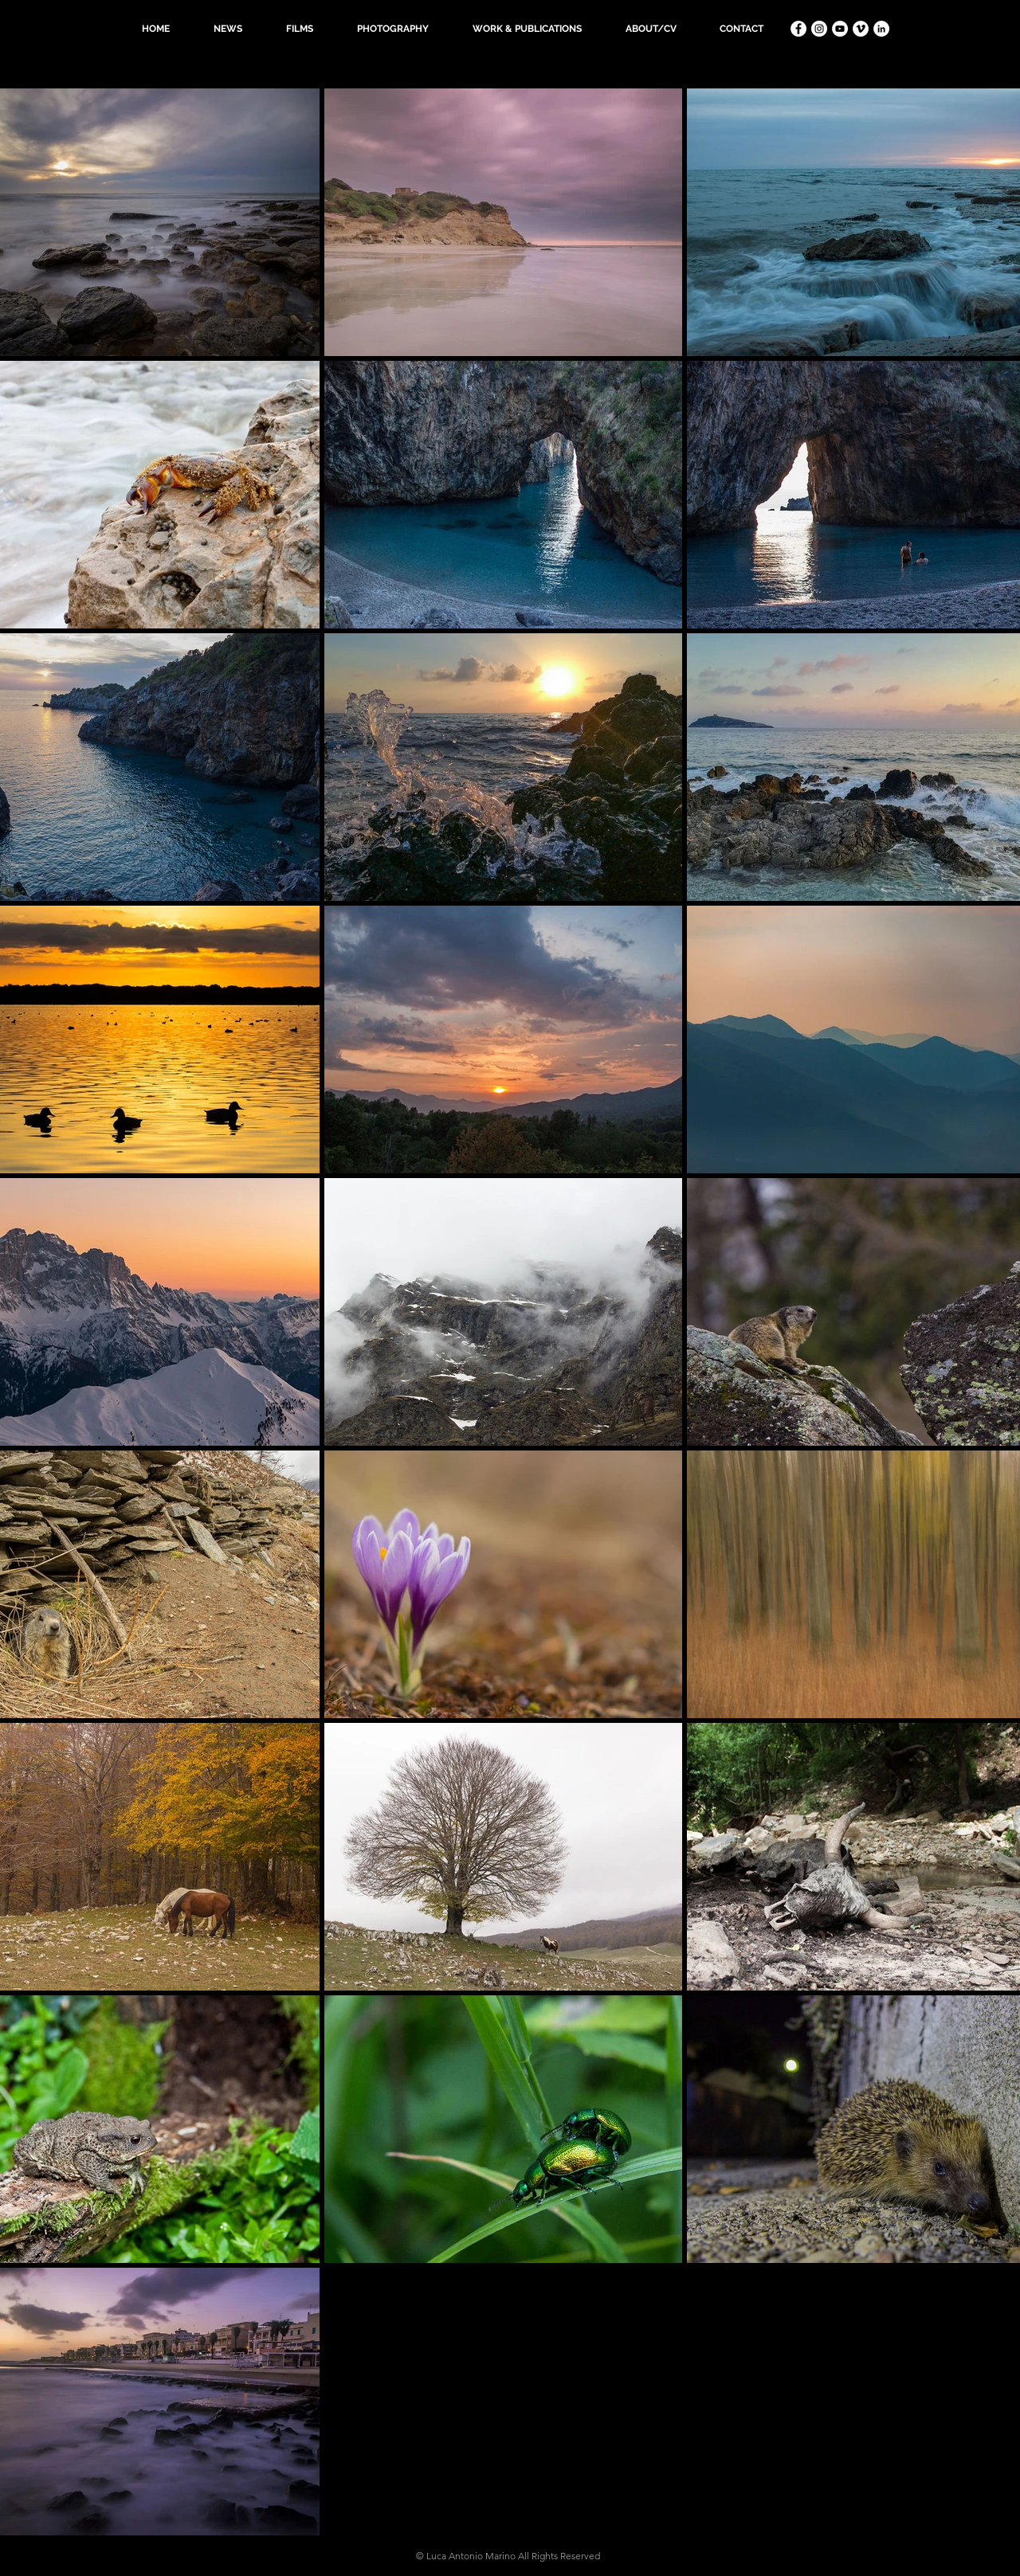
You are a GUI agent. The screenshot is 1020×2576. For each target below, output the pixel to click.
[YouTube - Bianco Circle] (840, 29)
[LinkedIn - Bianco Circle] (881, 29)
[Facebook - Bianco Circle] (798, 29)
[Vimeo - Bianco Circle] (861, 29)
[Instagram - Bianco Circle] (819, 29)
